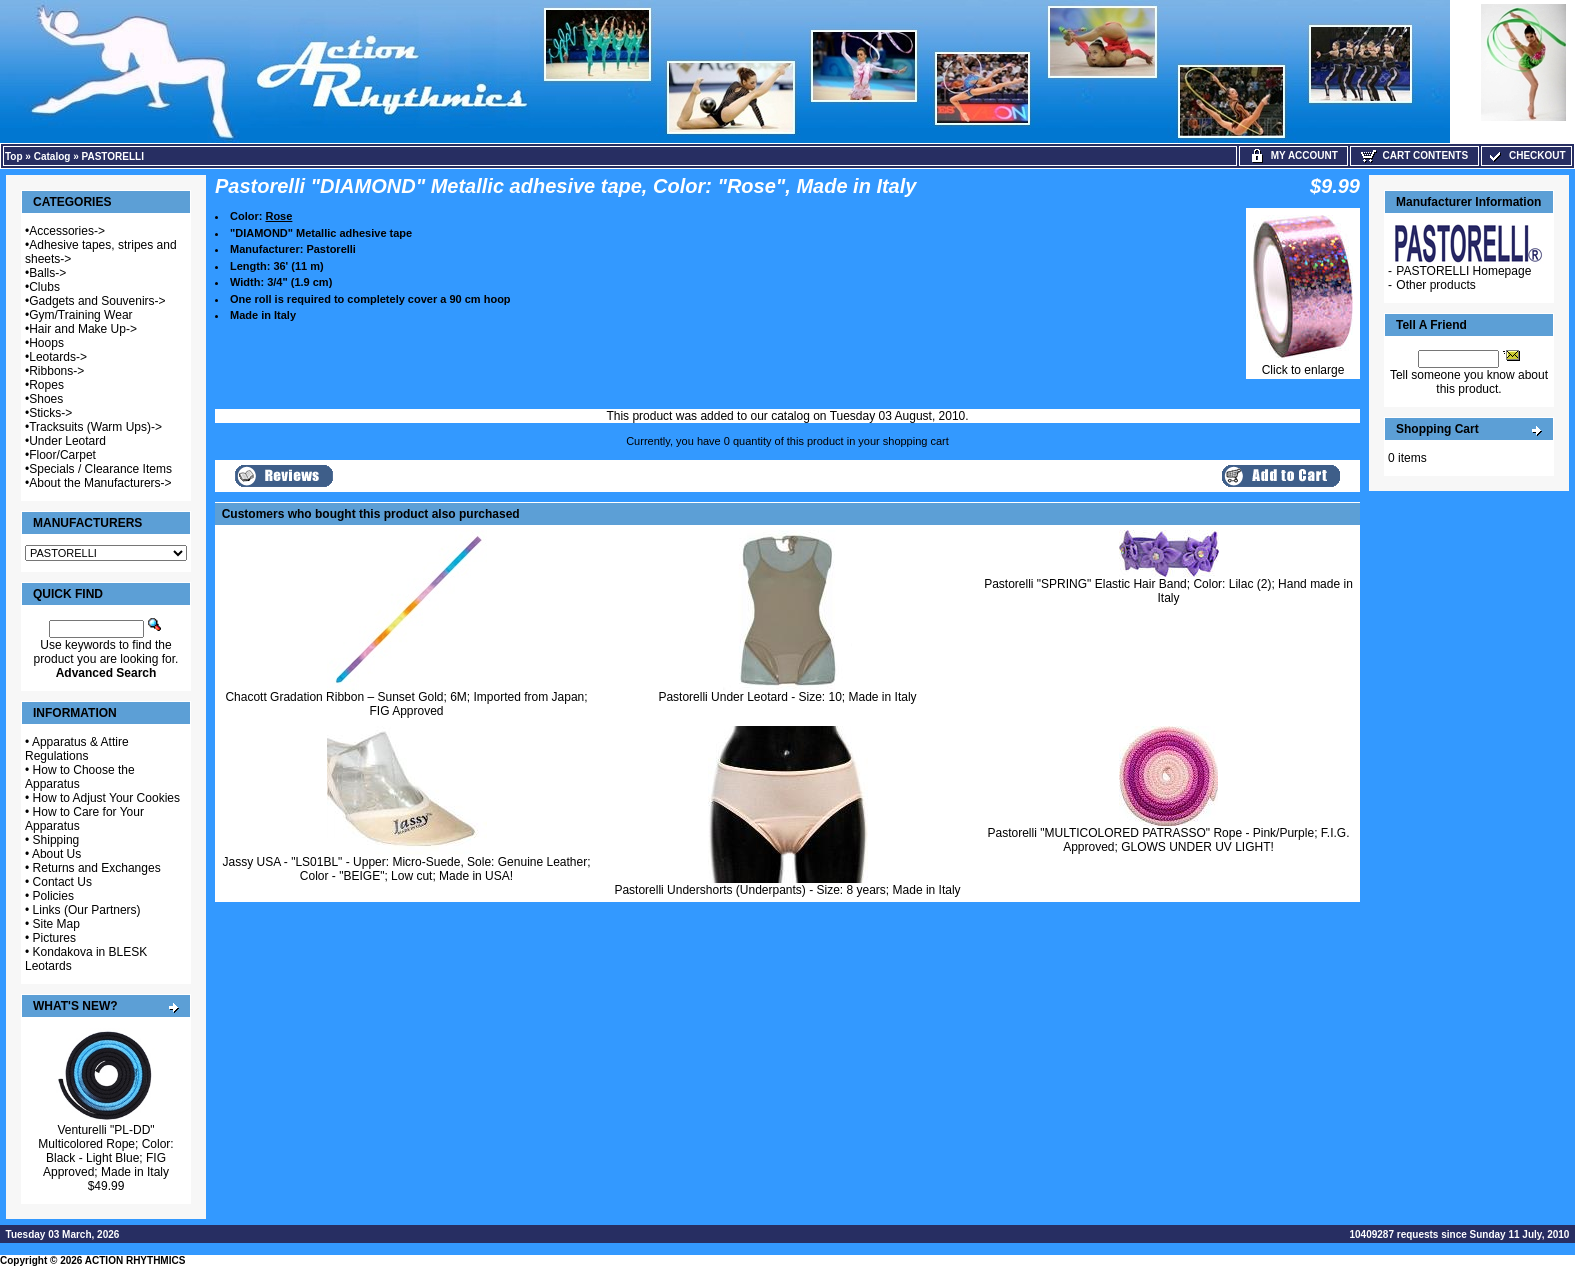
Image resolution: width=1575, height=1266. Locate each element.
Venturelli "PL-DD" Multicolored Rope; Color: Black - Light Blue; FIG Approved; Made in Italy (105, 1151)
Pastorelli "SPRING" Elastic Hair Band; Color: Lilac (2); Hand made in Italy (1168, 591)
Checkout (1526, 155)
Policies (53, 896)
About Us (56, 854)
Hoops (46, 343)
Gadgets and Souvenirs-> (97, 301)
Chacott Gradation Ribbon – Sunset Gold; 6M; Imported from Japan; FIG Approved (406, 704)
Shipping (56, 840)
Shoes (46, 399)
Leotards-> (58, 357)
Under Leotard (67, 441)
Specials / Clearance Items (100, 469)
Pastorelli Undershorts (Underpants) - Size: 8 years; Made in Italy (787, 890)
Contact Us (62, 882)
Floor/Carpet (62, 455)
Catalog (52, 156)
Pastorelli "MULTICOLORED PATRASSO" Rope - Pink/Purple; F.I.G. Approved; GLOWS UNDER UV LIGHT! (1169, 840)
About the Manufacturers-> (100, 483)
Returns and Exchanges (97, 868)
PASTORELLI (113, 156)
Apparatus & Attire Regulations (77, 749)
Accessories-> (67, 231)
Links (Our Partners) (87, 910)
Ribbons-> (56, 371)
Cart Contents (1414, 155)
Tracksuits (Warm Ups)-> (95, 427)
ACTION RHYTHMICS (135, 1260)
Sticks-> (50, 413)
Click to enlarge (1303, 364)
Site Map (56, 924)
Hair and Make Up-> (83, 329)
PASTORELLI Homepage (1463, 271)
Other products (1435, 285)
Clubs (44, 287)
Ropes (46, 385)
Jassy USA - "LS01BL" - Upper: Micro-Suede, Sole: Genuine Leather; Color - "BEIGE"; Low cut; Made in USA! (406, 869)
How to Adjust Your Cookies (106, 798)
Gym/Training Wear (80, 315)
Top (14, 156)
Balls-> (47, 273)
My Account (1293, 155)
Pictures (54, 938)
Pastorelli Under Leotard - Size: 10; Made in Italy (787, 697)
